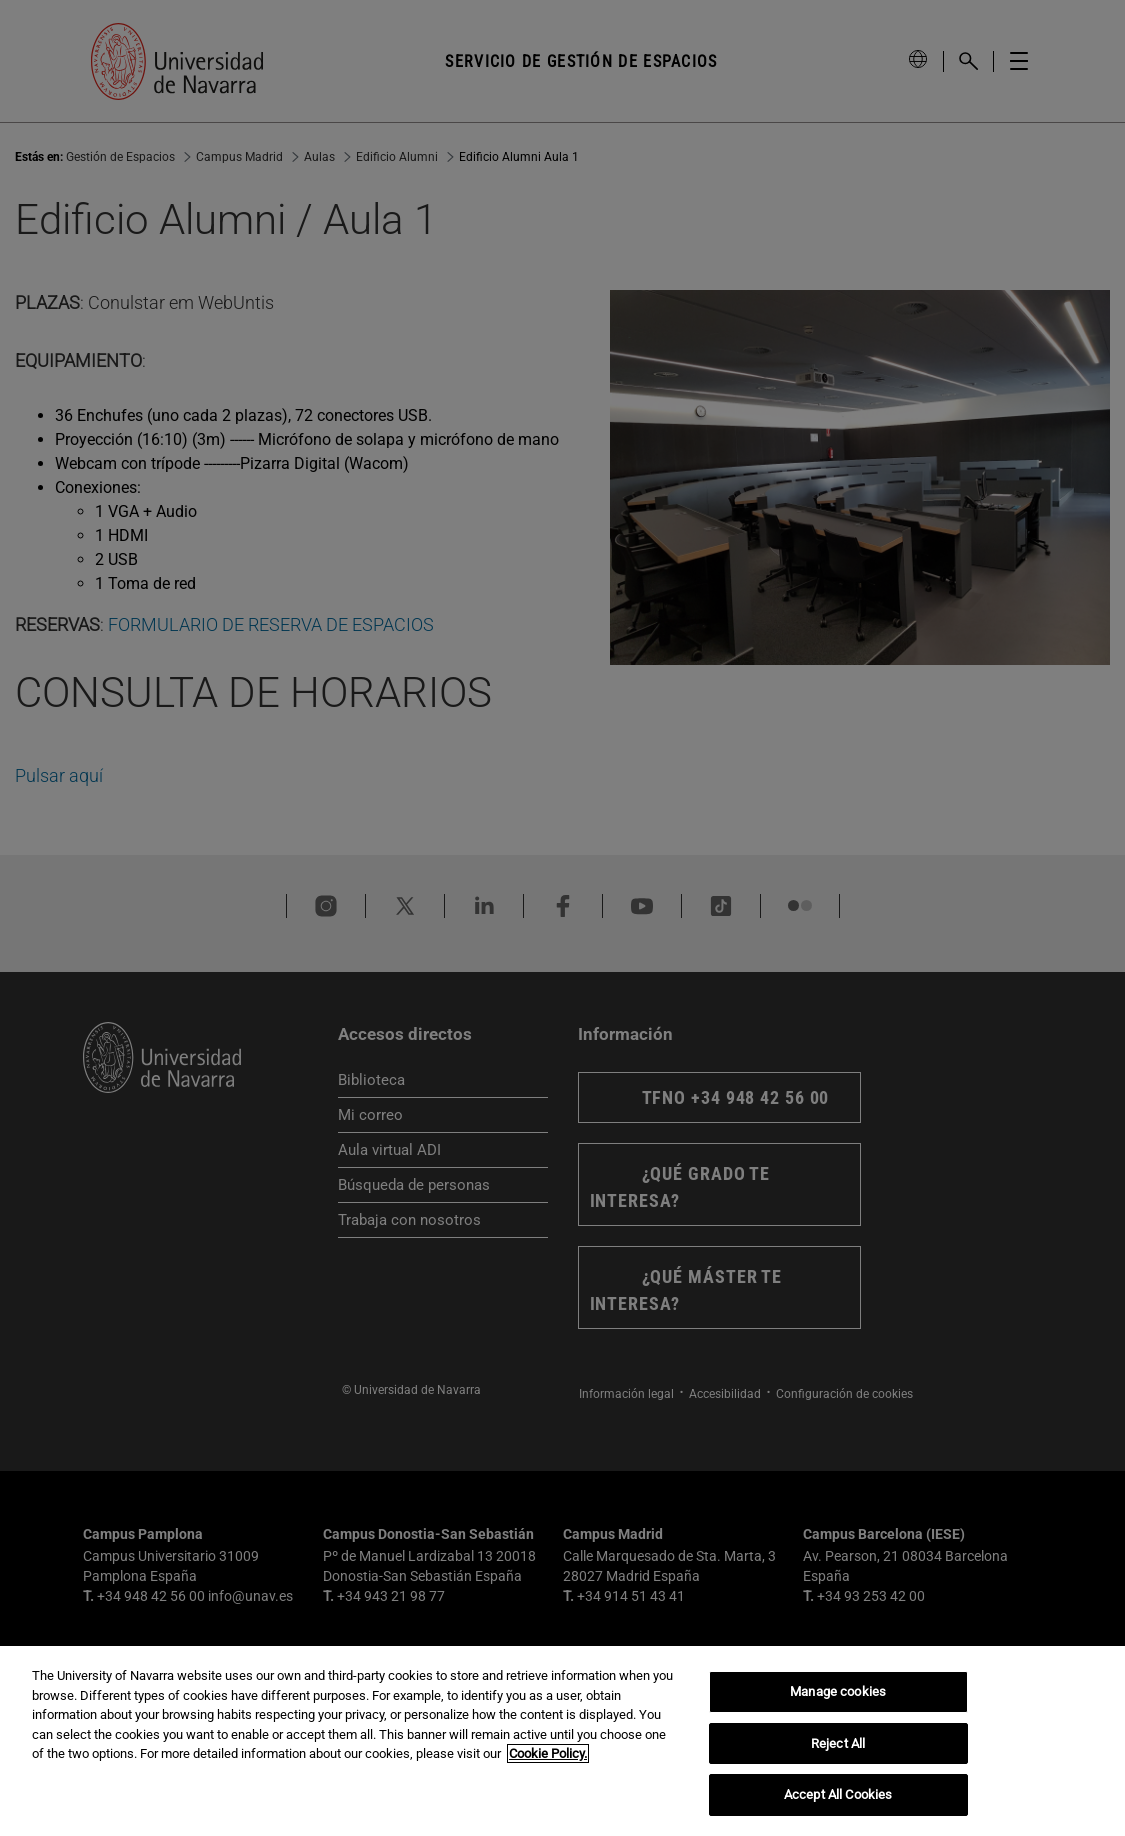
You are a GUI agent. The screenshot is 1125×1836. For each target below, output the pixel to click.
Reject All (838, 1743)
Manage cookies (838, 1691)
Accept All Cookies (838, 1794)
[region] (562, 1741)
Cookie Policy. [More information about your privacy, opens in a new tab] (548, 1753)
